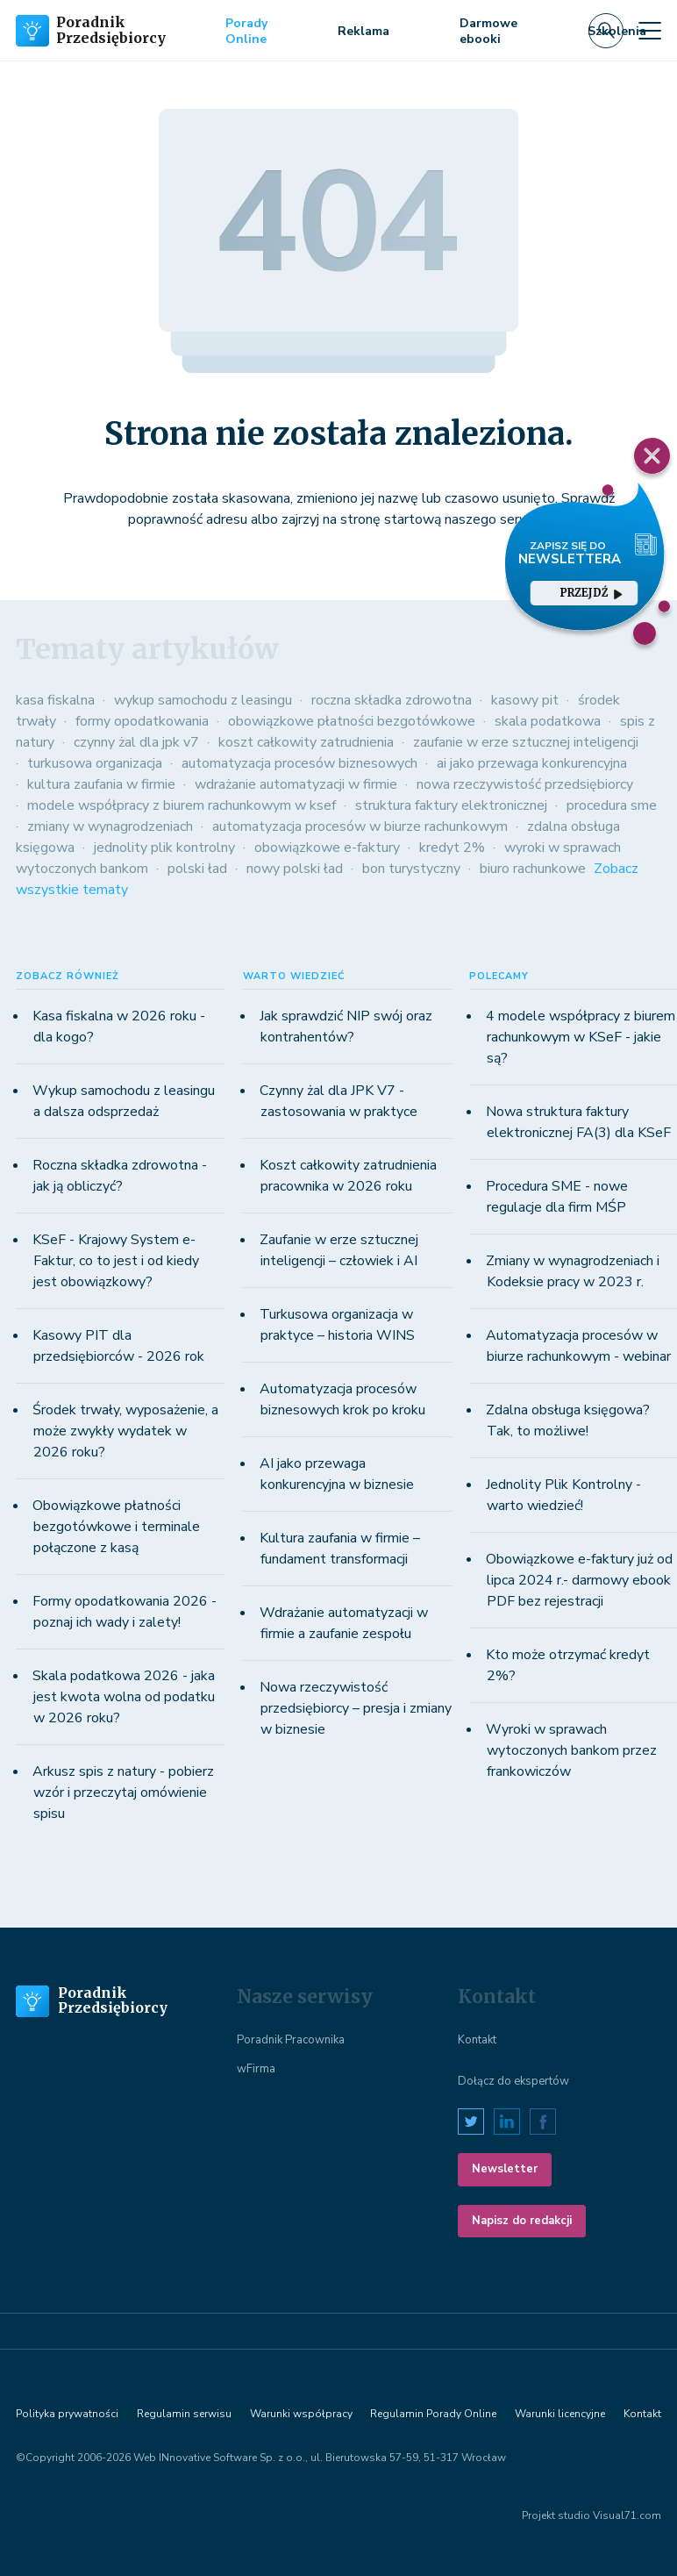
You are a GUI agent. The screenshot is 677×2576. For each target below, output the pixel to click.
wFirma (256, 2069)
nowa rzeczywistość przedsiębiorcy (525, 784)
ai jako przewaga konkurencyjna (532, 763)
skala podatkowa (548, 721)
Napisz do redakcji (522, 2221)
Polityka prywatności (67, 2414)
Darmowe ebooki (488, 31)
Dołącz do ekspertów (513, 2081)
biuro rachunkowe (533, 868)
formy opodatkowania (142, 721)
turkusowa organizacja (94, 763)
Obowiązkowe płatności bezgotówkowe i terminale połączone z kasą (116, 1526)
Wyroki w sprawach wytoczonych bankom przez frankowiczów (571, 1750)
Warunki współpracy (301, 2414)
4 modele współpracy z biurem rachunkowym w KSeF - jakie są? (580, 1037)
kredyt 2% (452, 847)
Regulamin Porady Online (433, 2414)
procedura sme (612, 805)
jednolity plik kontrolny (164, 847)
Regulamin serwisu (184, 2414)
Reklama (363, 31)
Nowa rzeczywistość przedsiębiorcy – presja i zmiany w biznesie (356, 1708)
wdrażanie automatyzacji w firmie (296, 784)
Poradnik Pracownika (291, 2040)
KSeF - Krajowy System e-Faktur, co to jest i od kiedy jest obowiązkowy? (115, 1261)
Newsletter (505, 2169)
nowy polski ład (294, 868)
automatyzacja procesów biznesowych (299, 763)
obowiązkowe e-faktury (327, 847)
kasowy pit (525, 700)
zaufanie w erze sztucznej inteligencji (525, 742)
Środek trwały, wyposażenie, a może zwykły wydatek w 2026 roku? (125, 1431)
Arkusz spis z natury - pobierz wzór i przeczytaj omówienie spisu (123, 1792)
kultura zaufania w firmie (101, 784)
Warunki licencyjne (560, 2414)
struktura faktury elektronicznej (451, 805)
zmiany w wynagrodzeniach (110, 826)
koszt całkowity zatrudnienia (306, 742)
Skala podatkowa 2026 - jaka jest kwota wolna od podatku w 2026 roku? (123, 1697)
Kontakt (477, 2040)
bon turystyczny (411, 868)
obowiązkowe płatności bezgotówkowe (351, 721)
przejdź (591, 592)
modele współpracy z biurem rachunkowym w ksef (181, 805)
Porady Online (246, 31)
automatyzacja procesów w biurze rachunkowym (360, 826)
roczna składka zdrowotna (391, 700)
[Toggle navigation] (649, 30)
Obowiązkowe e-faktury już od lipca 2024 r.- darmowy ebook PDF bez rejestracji (579, 1580)
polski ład (197, 868)
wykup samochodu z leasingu (203, 700)
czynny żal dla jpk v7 (136, 742)
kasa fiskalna (55, 700)
